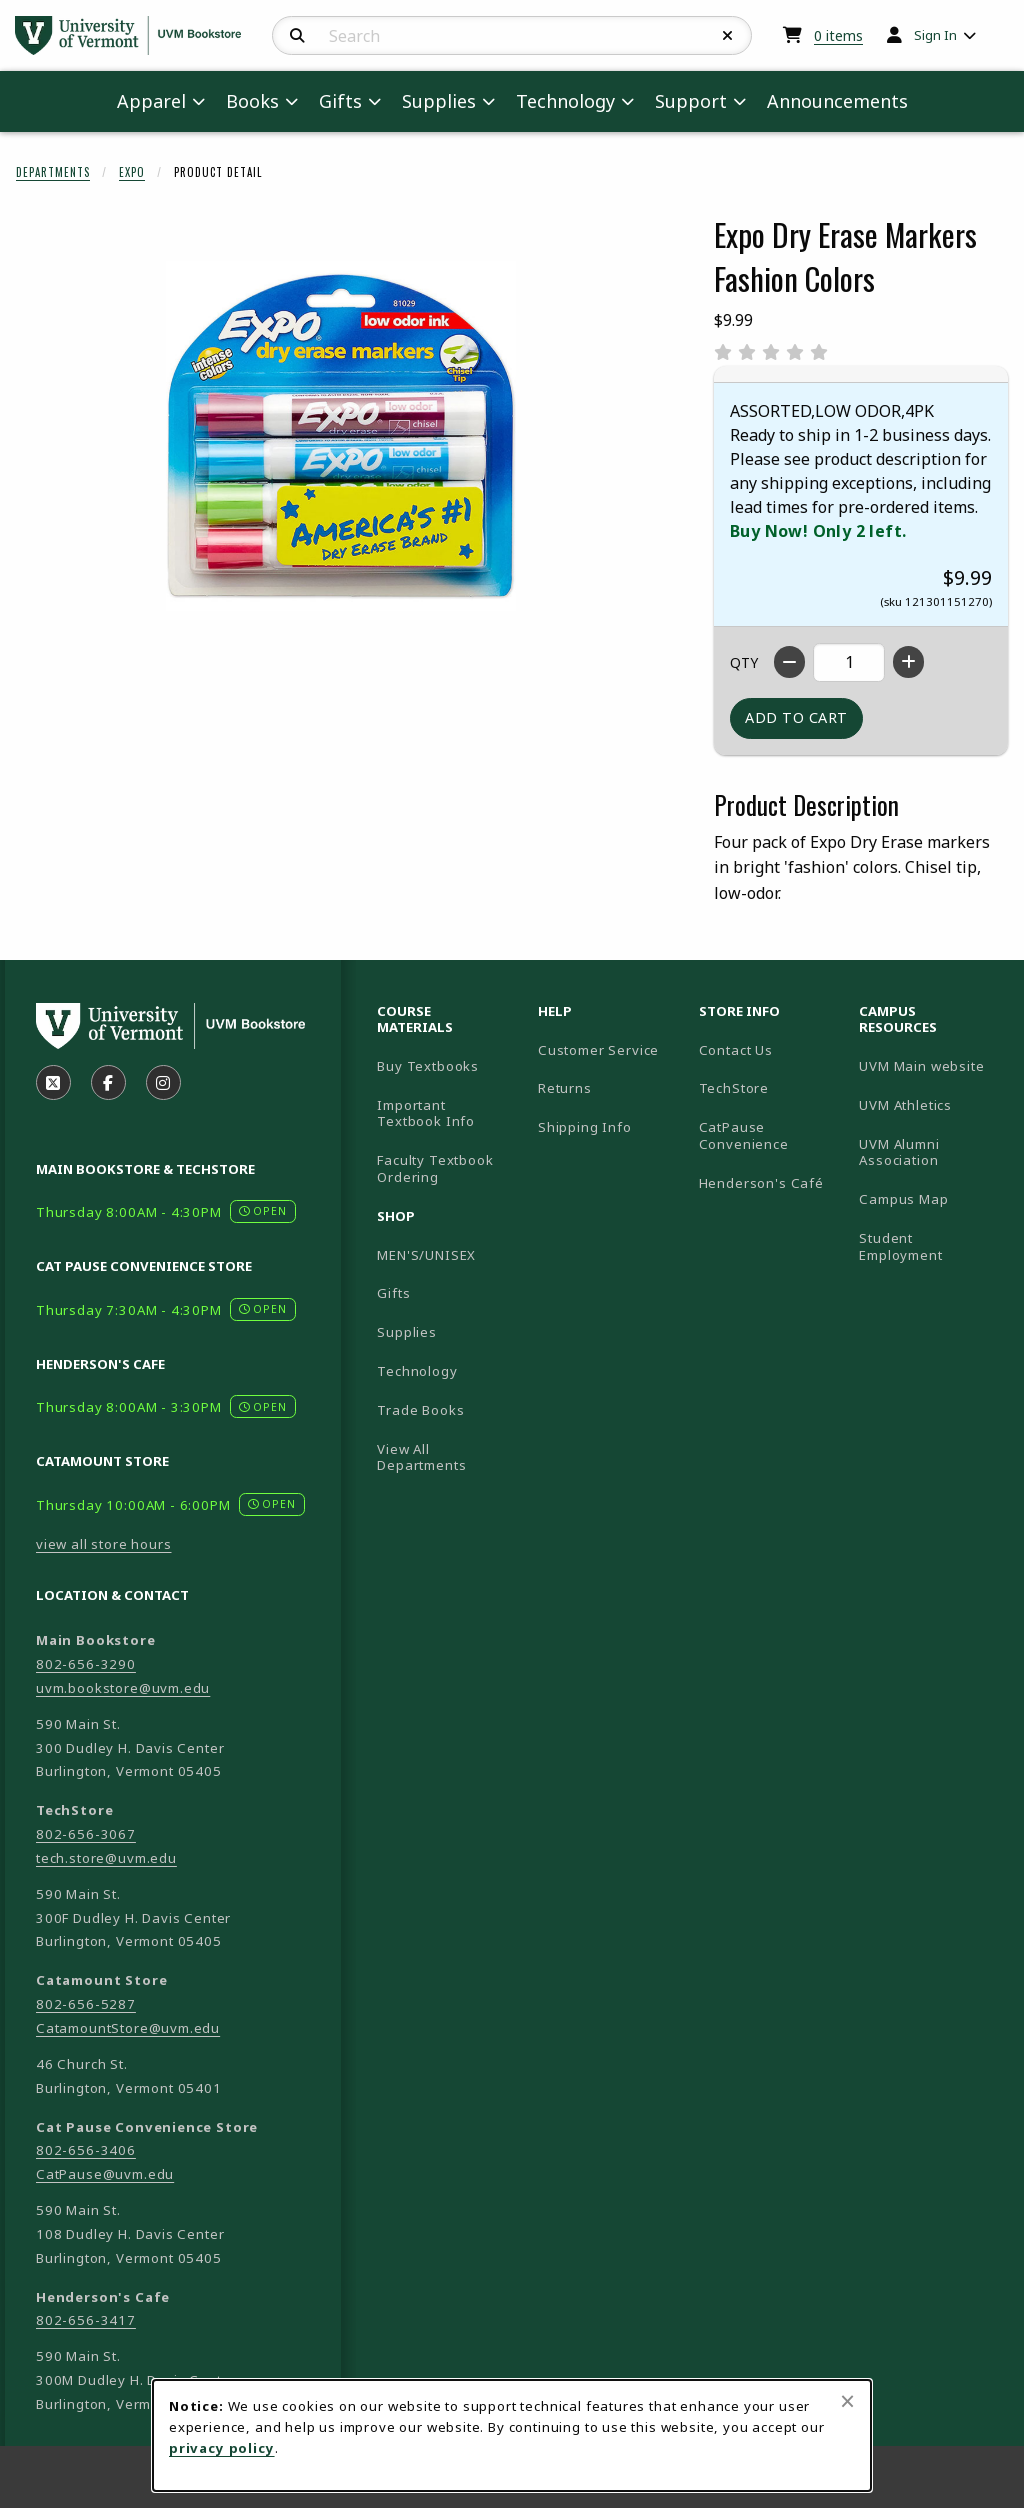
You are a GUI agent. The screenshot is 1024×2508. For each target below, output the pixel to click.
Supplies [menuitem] (439, 101)
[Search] (297, 36)
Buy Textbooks (428, 1066)
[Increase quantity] (908, 662)
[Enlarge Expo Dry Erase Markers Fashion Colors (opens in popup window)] (341, 436)
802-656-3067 (86, 1834)
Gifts (393, 1293)
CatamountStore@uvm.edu (128, 2028)
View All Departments (421, 1457)
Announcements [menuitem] (837, 101)
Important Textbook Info (426, 1113)
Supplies (407, 1332)
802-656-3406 (86, 2150)
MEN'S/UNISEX (426, 1255)
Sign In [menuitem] (935, 35)
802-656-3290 (86, 1664)
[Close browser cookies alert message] (847, 2401)
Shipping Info (585, 1127)
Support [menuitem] (691, 101)
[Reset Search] (728, 36)
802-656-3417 (86, 2320)
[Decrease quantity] (789, 662)
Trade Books (420, 1410)
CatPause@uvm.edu (105, 2174)
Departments (53, 172)
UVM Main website (931, 1065)
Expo (132, 172)
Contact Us (736, 1050)
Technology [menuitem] (565, 101)
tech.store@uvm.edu (106, 1858)
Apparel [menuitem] (151, 101)
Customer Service (598, 1050)
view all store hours (104, 1544)
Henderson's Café (761, 1183)
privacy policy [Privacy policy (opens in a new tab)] (222, 2448)
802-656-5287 (86, 2004)
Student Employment (931, 1246)
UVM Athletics (931, 1104)
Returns (565, 1088)
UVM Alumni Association (931, 1152)
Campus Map (931, 1198)
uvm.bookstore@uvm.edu (123, 1688)
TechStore (734, 1088)
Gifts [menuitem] (340, 101)
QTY (744, 662)
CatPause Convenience (744, 1135)
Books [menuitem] (252, 101)
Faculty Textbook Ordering (435, 1168)
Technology (417, 1371)
